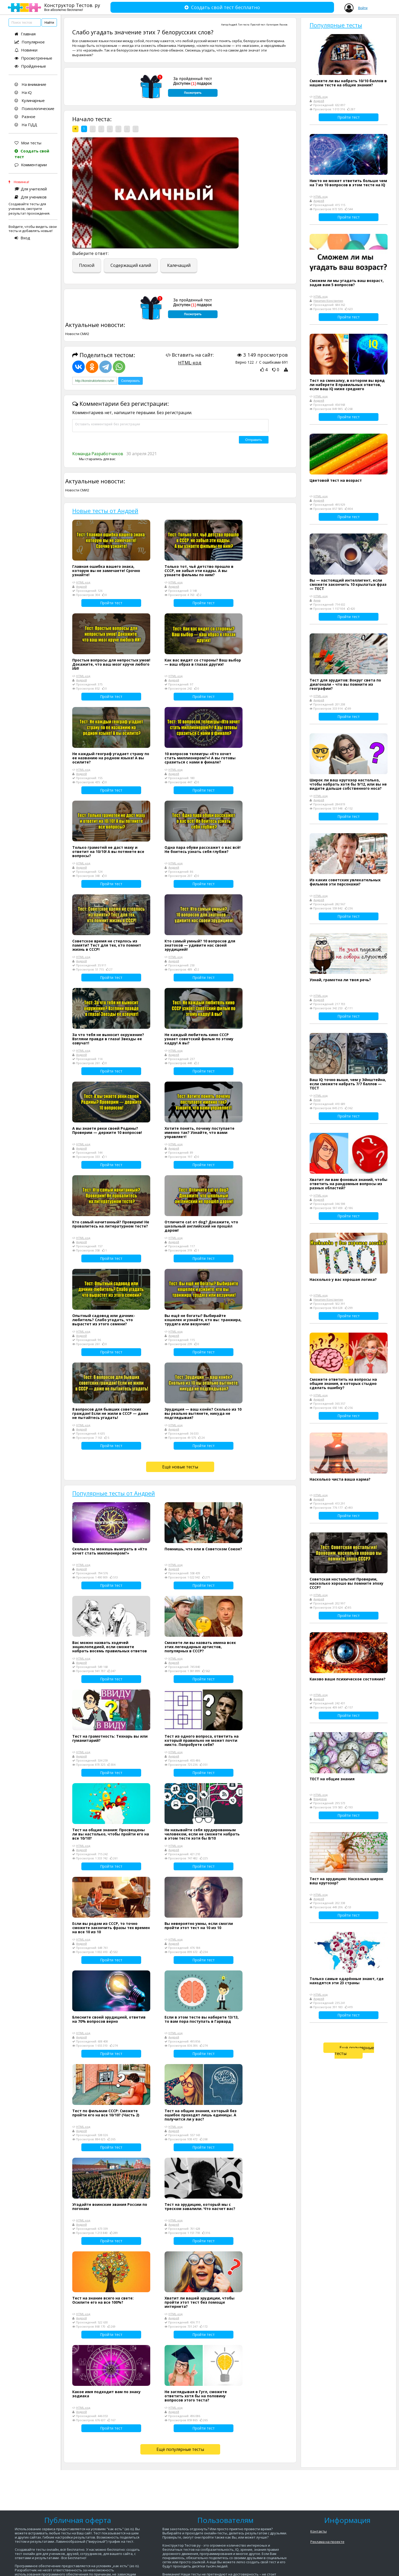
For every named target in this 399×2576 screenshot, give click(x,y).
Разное (25, 116)
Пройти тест (111, 602)
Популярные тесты (336, 25)
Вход (22, 237)
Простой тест (257, 24)
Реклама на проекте (327, 2541)
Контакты (318, 2531)
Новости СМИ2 (77, 333)
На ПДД (26, 124)
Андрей (232, 24)
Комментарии (31, 164)
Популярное (30, 41)
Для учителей (31, 188)
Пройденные (30, 66)
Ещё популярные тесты (180, 2449)
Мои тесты (28, 142)
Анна (316, 600)
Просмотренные (33, 58)
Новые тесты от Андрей (105, 511)
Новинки (26, 50)
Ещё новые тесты (180, 1467)
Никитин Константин (328, 301)
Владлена (320, 1799)
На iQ (23, 92)
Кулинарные (30, 100)
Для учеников (31, 197)
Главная (25, 33)
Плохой (86, 265)
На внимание (30, 84)
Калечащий (179, 265)
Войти (362, 8)
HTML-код (189, 362)
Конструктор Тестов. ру (72, 7)
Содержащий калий (130, 265)
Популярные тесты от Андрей (113, 1493)
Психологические (34, 108)
